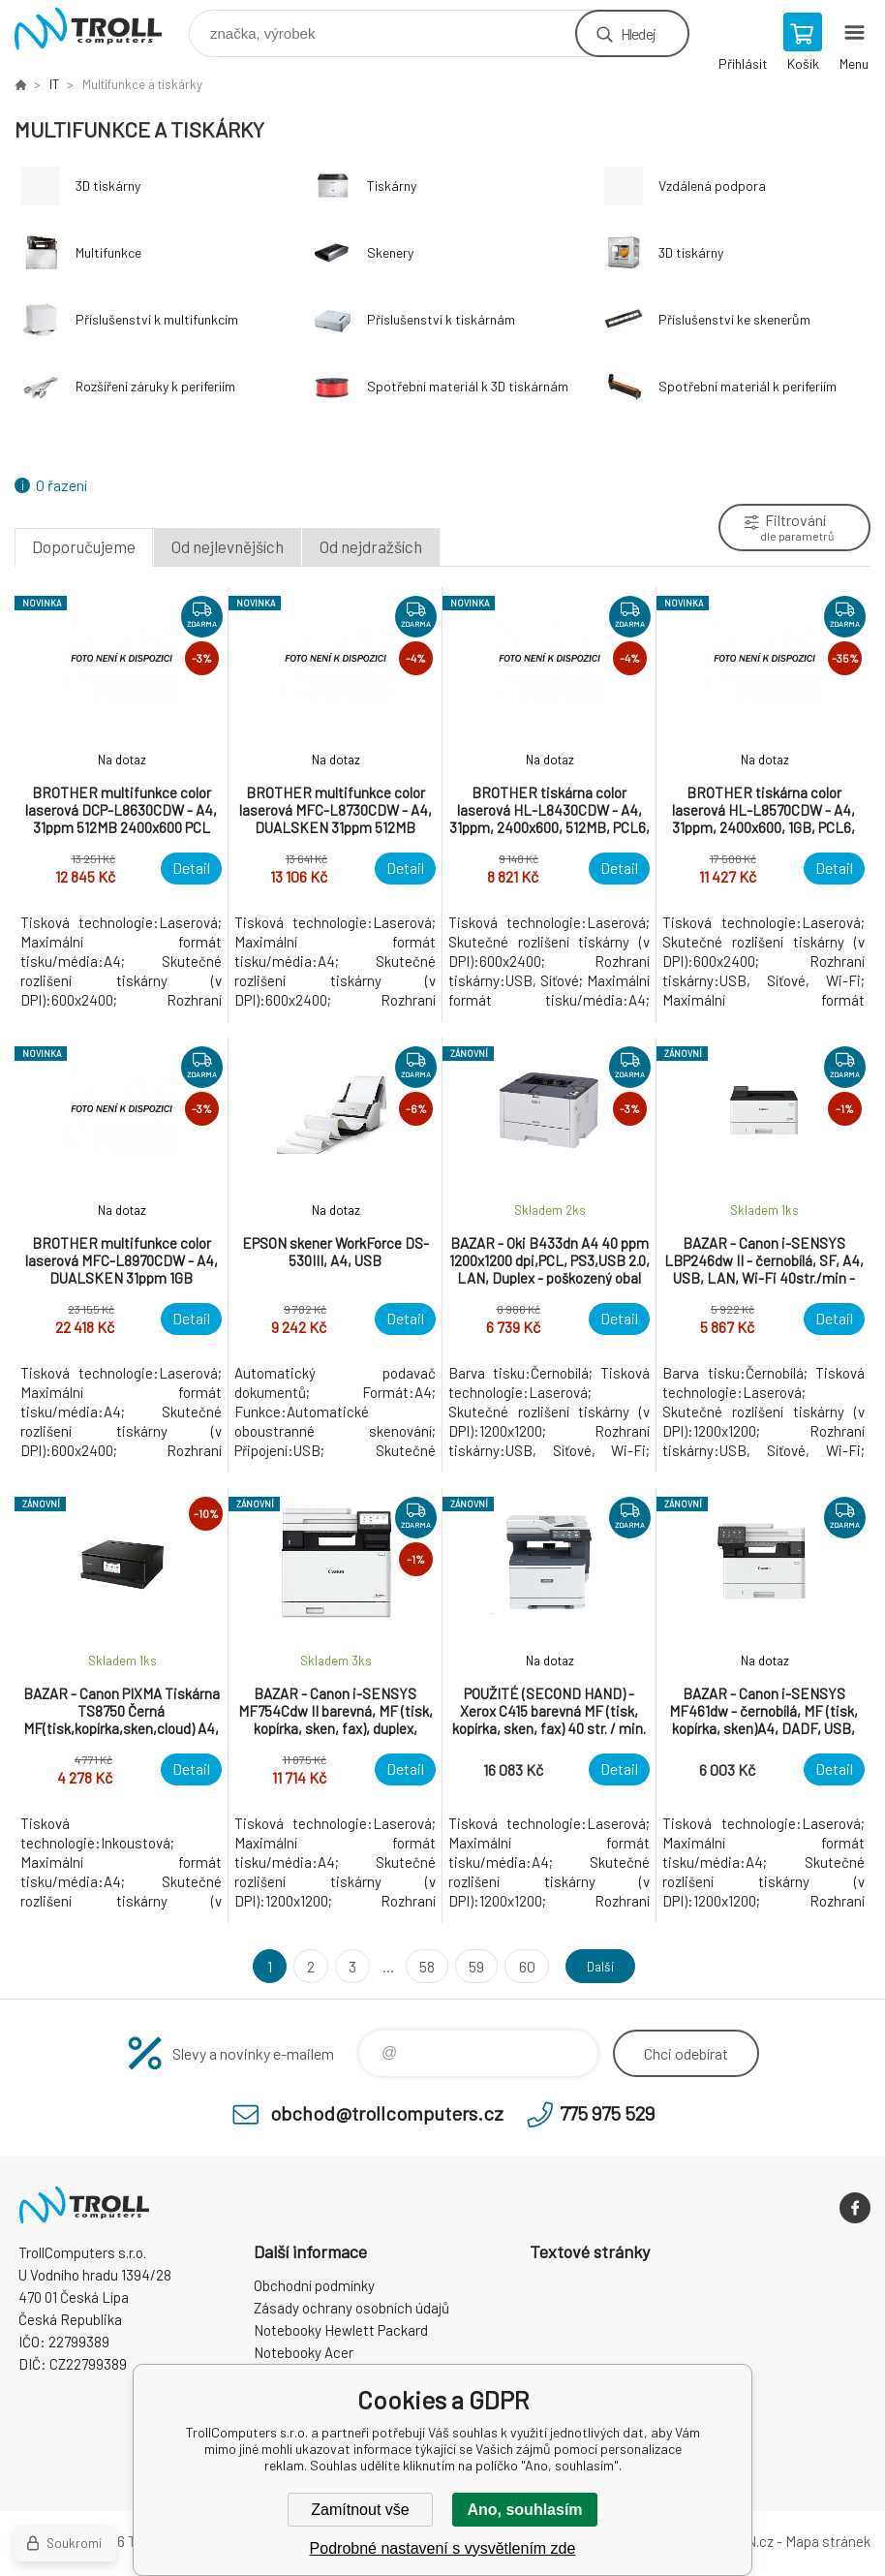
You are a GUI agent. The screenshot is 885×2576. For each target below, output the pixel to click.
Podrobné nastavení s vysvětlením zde (443, 2548)
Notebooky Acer (303, 2352)
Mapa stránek (827, 2541)
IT (54, 84)
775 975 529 (607, 2113)
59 (470, 1966)
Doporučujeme (84, 546)
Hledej (638, 33)
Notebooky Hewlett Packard (341, 2330)
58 (421, 1966)
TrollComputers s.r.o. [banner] (100, 28)
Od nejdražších (371, 546)
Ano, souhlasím (524, 2509)
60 (520, 1966)
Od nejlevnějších (227, 546)
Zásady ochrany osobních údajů (351, 2307)
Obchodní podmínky (314, 2285)
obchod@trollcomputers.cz (387, 2113)
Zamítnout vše (360, 2509)
